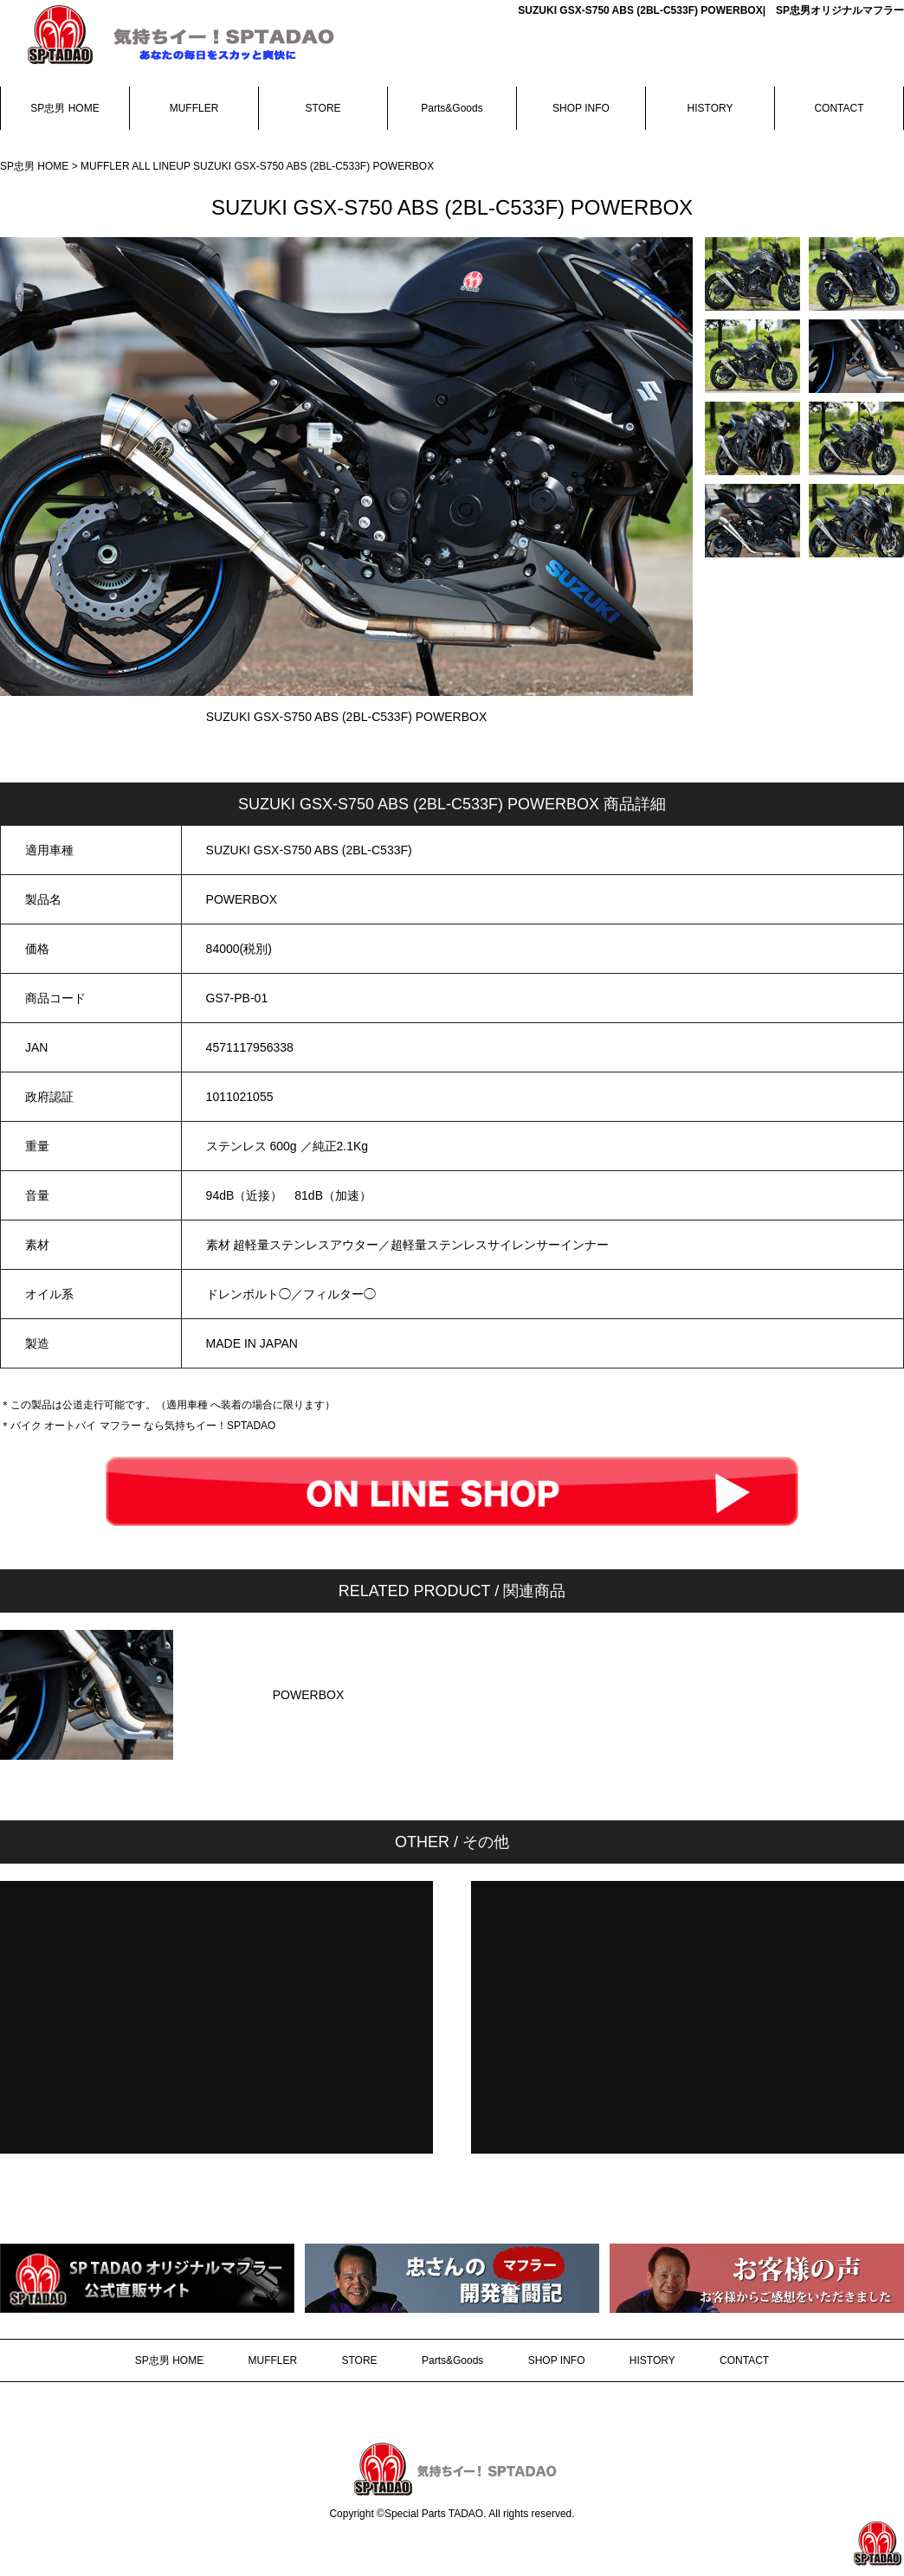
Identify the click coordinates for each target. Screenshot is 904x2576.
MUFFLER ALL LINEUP (137, 166)
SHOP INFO (581, 108)
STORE (322, 108)
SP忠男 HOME (64, 108)
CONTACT (838, 108)
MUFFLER (194, 108)
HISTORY (710, 108)
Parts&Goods (451, 108)
